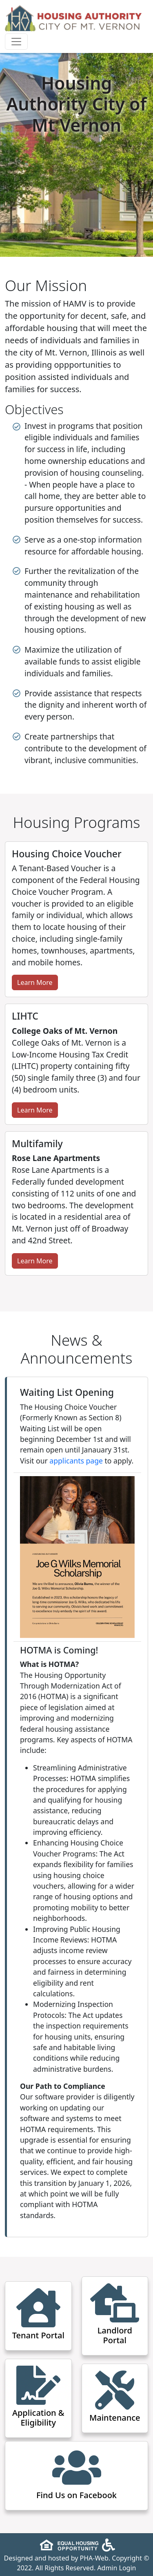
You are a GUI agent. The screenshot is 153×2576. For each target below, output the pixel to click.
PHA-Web (94, 2558)
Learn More (35, 982)
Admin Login (116, 2567)
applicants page (76, 1461)
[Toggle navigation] (16, 41)
